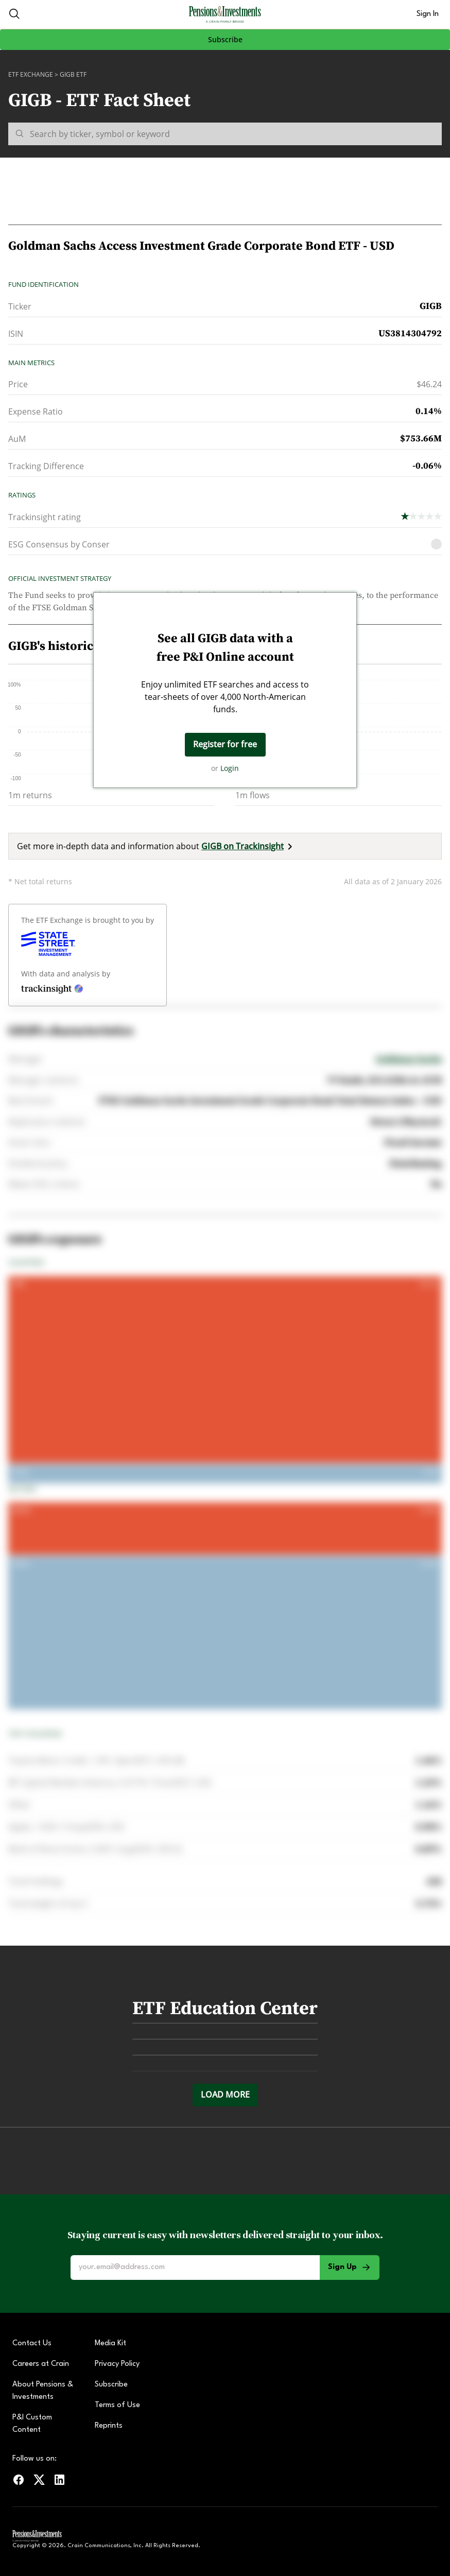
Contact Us (31, 2343)
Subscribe (225, 39)
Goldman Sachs (409, 1059)
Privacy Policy (117, 2364)
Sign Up (349, 2267)
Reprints (109, 2426)
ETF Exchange (30, 74)
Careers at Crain (40, 2364)
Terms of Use (117, 2405)
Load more (225, 2094)
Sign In (428, 14)
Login (229, 768)
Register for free (225, 744)
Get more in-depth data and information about (156, 846)
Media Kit (110, 2343)
